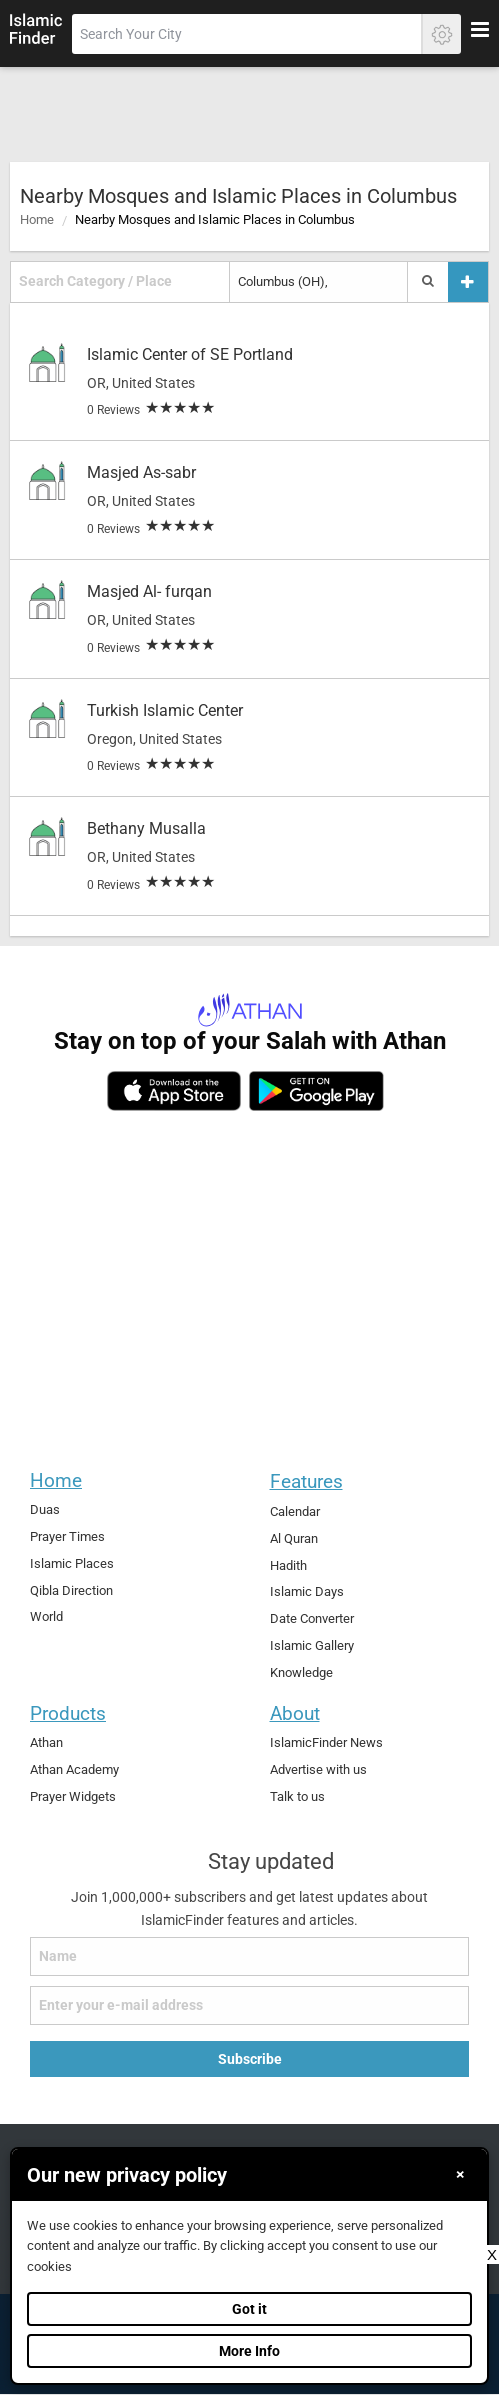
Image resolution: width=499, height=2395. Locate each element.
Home (37, 219)
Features (306, 1481)
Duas (45, 1509)
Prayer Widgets (73, 1796)
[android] (316, 1091)
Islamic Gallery (312, 1645)
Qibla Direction (71, 1590)
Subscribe (250, 2059)
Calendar (295, 1511)
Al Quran (294, 1538)
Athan (46, 1742)
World (46, 1616)
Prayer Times (67, 1536)
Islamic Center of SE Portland (190, 354)
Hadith (288, 1565)
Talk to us (297, 1796)
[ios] (174, 1091)
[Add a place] (468, 281)
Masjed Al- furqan (149, 591)
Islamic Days (307, 1591)
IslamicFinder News (326, 1742)
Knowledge (301, 1672)
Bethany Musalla (146, 828)
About (295, 1713)
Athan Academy (74, 1769)
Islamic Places (72, 1563)
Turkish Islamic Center (165, 710)
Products (68, 1713)
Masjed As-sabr (141, 472)
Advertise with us (318, 1769)
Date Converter (312, 1618)
